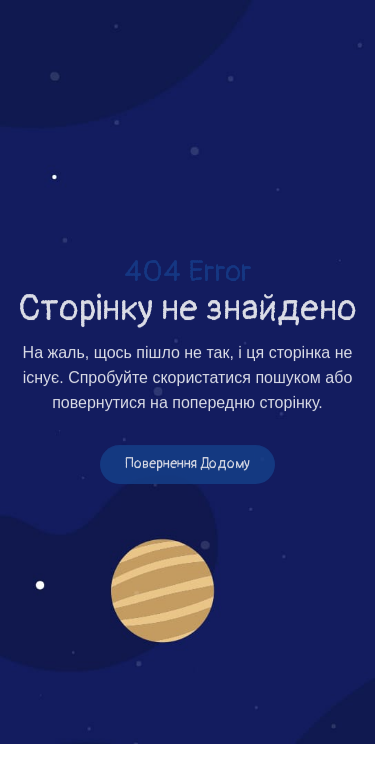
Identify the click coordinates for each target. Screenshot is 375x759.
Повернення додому (187, 465)
